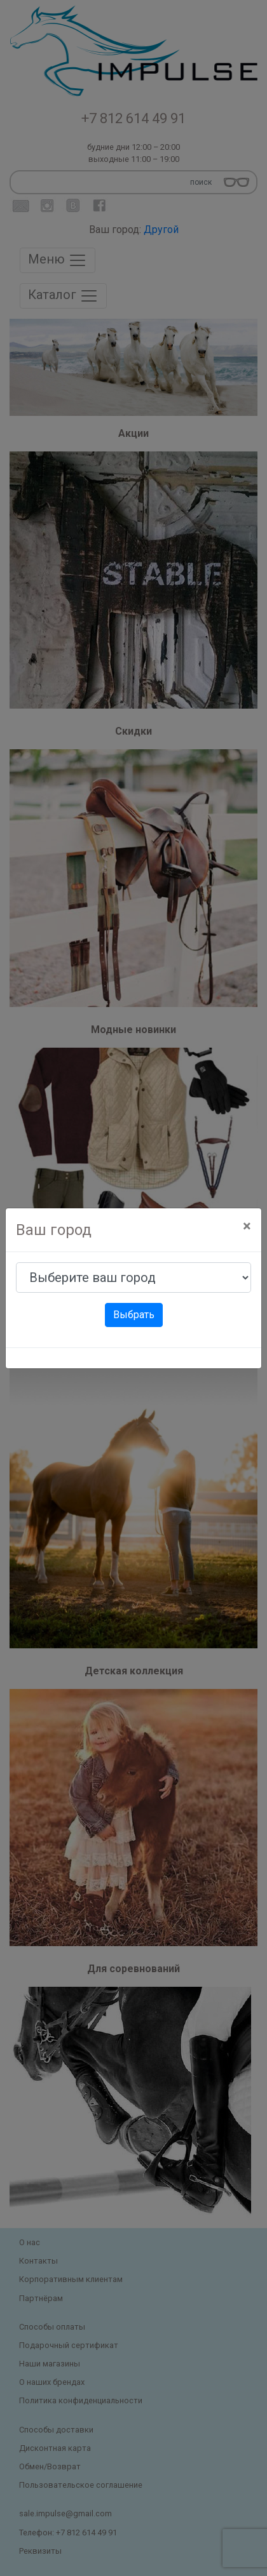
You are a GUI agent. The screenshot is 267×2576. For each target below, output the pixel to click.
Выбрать (133, 1315)
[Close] (247, 1226)
